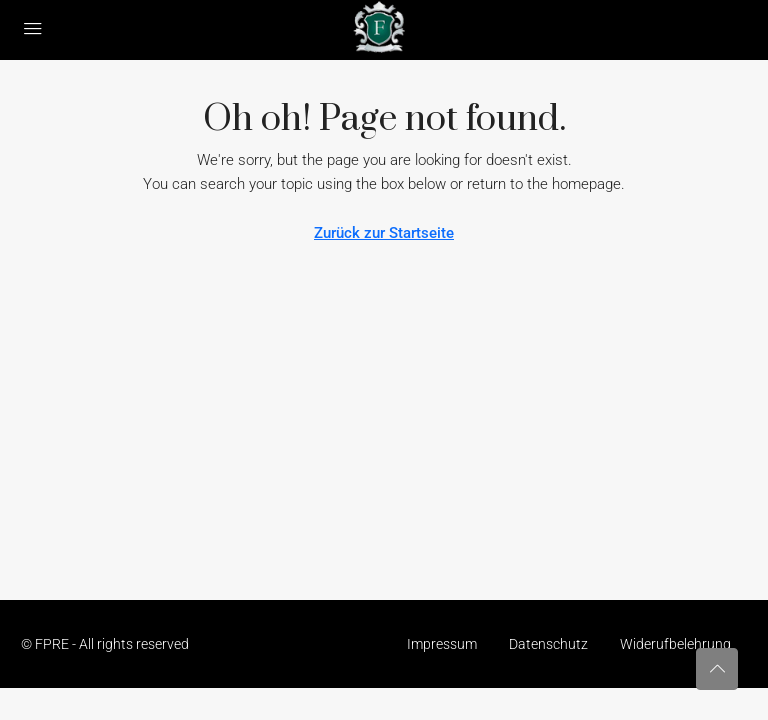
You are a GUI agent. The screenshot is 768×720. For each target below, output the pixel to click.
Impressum (442, 644)
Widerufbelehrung (675, 644)
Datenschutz (548, 644)
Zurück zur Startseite (384, 233)
